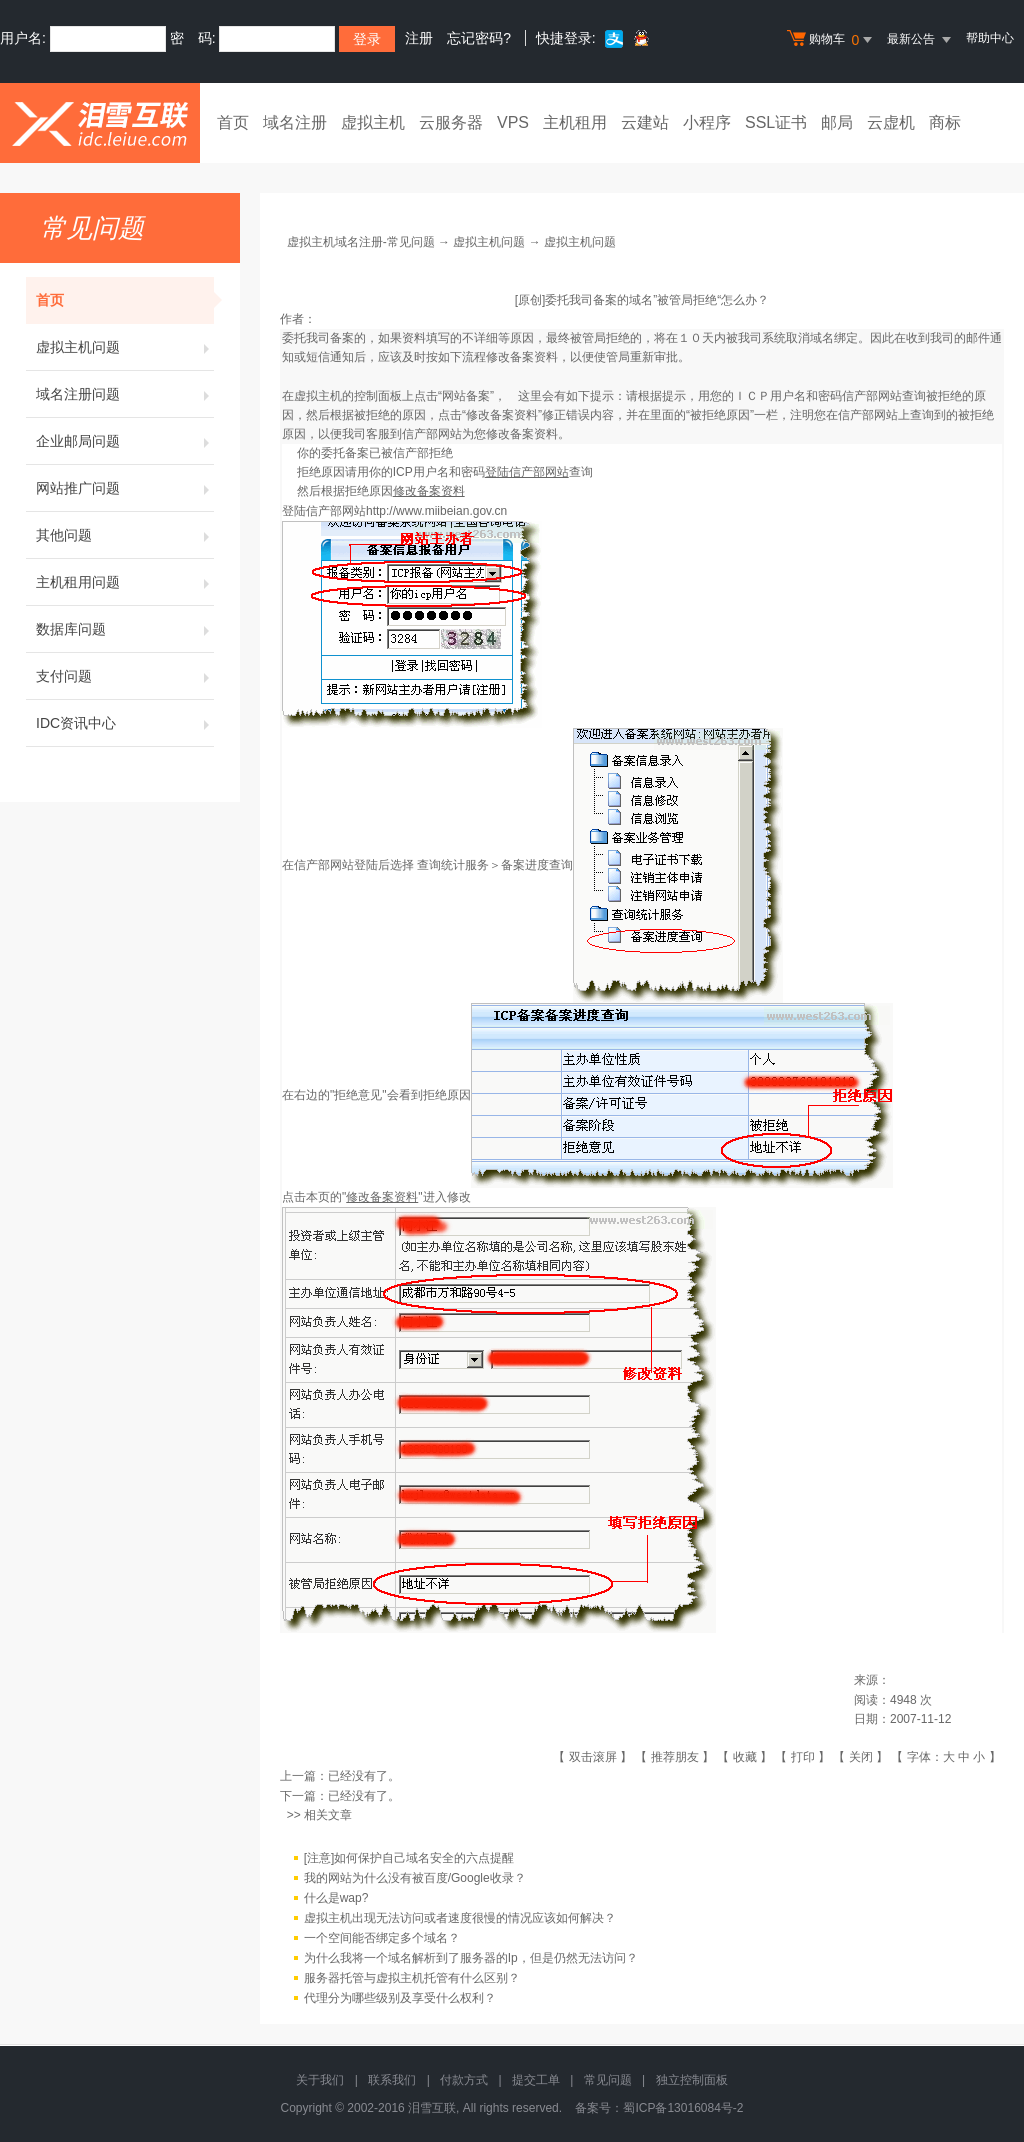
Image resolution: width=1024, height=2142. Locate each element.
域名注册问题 (125, 394)
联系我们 (392, 2080)
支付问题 (125, 676)
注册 (419, 38)
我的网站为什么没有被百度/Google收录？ (415, 1878)
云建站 (645, 122)
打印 (803, 1757)
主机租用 (575, 122)
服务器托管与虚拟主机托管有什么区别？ (412, 1978)
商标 (945, 122)
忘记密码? (479, 38)
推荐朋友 (675, 1757)
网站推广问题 (125, 488)
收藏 (745, 1757)
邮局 (837, 122)
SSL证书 (776, 122)
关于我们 (320, 2080)
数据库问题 (125, 629)
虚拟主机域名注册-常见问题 (361, 242)
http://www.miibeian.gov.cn (436, 511)
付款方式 (464, 2080)
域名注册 (295, 122)
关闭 (861, 1757)
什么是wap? (336, 1898)
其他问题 (125, 535)
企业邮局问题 (125, 441)
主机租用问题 (125, 582)
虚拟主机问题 (125, 347)
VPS (513, 122)
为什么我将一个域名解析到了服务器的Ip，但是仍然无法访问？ (471, 1958)
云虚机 (891, 122)
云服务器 (451, 122)
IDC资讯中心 (125, 723)
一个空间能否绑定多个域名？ (382, 1938)
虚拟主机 (373, 122)
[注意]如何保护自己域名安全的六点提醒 (409, 1858)
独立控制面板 (692, 2080)
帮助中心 (990, 38)
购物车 (832, 40)
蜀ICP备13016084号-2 (683, 2108)
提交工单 (536, 2080)
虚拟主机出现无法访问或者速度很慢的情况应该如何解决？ (460, 1918)
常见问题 (608, 2080)
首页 (233, 122)
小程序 (707, 122)
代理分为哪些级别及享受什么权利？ (400, 1998)
